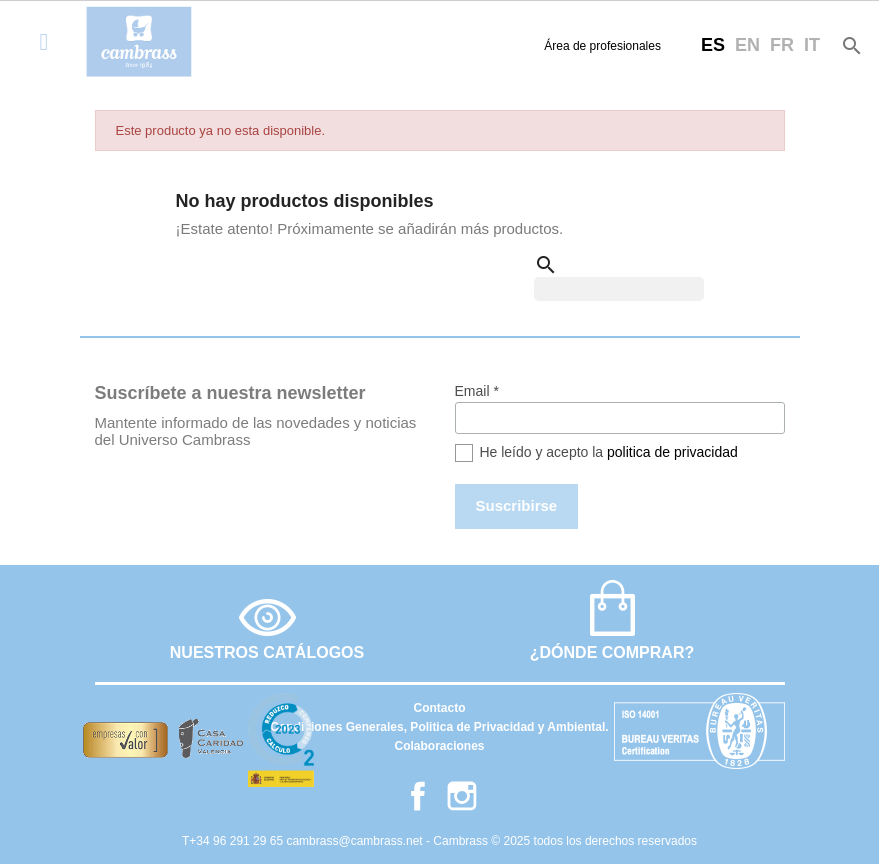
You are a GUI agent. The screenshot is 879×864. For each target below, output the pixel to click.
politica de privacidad (672, 452)
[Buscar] (619, 289)
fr (782, 45)
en (747, 45)
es (713, 45)
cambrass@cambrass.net (356, 841)
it (812, 45)
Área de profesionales (602, 46)
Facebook (418, 796)
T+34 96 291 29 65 (234, 841)
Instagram (462, 796)
